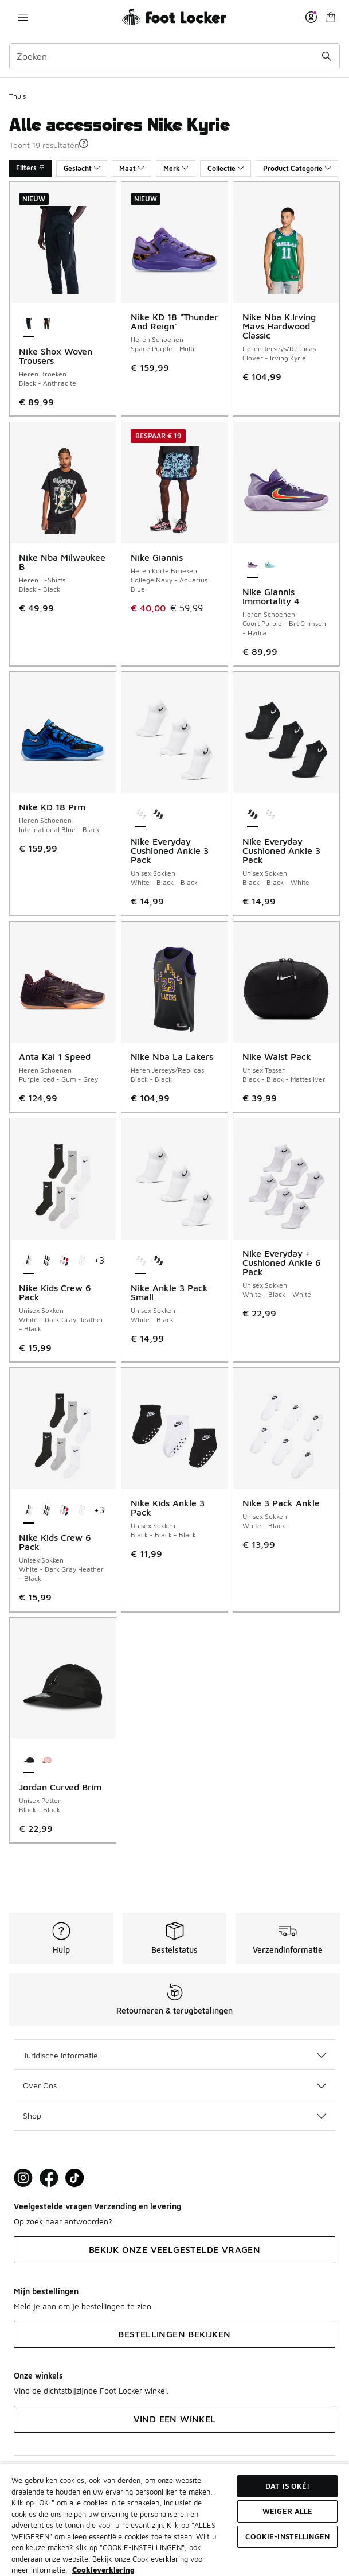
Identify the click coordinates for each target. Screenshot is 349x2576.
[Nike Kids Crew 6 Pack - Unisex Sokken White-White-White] (81, 1261)
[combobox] (174, 56)
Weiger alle (287, 2511)
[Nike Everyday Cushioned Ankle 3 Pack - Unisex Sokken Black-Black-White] (158, 814)
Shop (174, 2115)
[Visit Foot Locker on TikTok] (74, 2178)
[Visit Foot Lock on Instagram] (23, 2178)
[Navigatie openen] (23, 17)
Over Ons (174, 2085)
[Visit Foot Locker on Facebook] (49, 2178)
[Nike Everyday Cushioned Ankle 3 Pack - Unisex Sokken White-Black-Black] (270, 814)
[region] (174, 2519)
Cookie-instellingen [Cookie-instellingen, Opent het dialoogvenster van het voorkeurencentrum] (287, 2536)
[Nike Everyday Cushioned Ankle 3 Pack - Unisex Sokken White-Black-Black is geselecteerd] (140, 814)
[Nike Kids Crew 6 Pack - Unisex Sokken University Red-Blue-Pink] (63, 1261)
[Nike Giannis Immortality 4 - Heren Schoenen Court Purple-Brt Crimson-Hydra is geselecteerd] (252, 565)
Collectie (225, 168)
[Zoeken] (174, 56)
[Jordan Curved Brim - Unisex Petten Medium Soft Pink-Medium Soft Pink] (46, 1760)
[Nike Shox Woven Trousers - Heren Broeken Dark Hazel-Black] (46, 324)
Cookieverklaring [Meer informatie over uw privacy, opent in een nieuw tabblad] (103, 2569)
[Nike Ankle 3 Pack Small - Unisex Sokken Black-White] (158, 1261)
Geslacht (82, 168)
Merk (175, 168)
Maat (131, 168)
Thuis (17, 96)
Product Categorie (297, 168)
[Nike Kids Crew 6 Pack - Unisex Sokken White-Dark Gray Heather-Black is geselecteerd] (28, 1261)
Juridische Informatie (174, 2055)
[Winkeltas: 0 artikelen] (330, 17)
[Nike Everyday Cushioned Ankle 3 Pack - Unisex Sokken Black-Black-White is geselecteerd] (252, 814)
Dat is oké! (287, 2485)
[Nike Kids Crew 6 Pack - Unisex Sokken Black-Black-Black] (46, 1261)
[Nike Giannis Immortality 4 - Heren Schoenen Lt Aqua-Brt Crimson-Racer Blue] (270, 565)
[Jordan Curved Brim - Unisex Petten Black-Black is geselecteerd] (28, 1760)
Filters (30, 168)
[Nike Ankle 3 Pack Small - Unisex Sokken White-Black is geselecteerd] (140, 1261)
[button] (84, 143)
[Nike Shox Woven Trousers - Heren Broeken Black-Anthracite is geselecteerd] (28, 324)
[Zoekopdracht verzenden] (326, 56)
